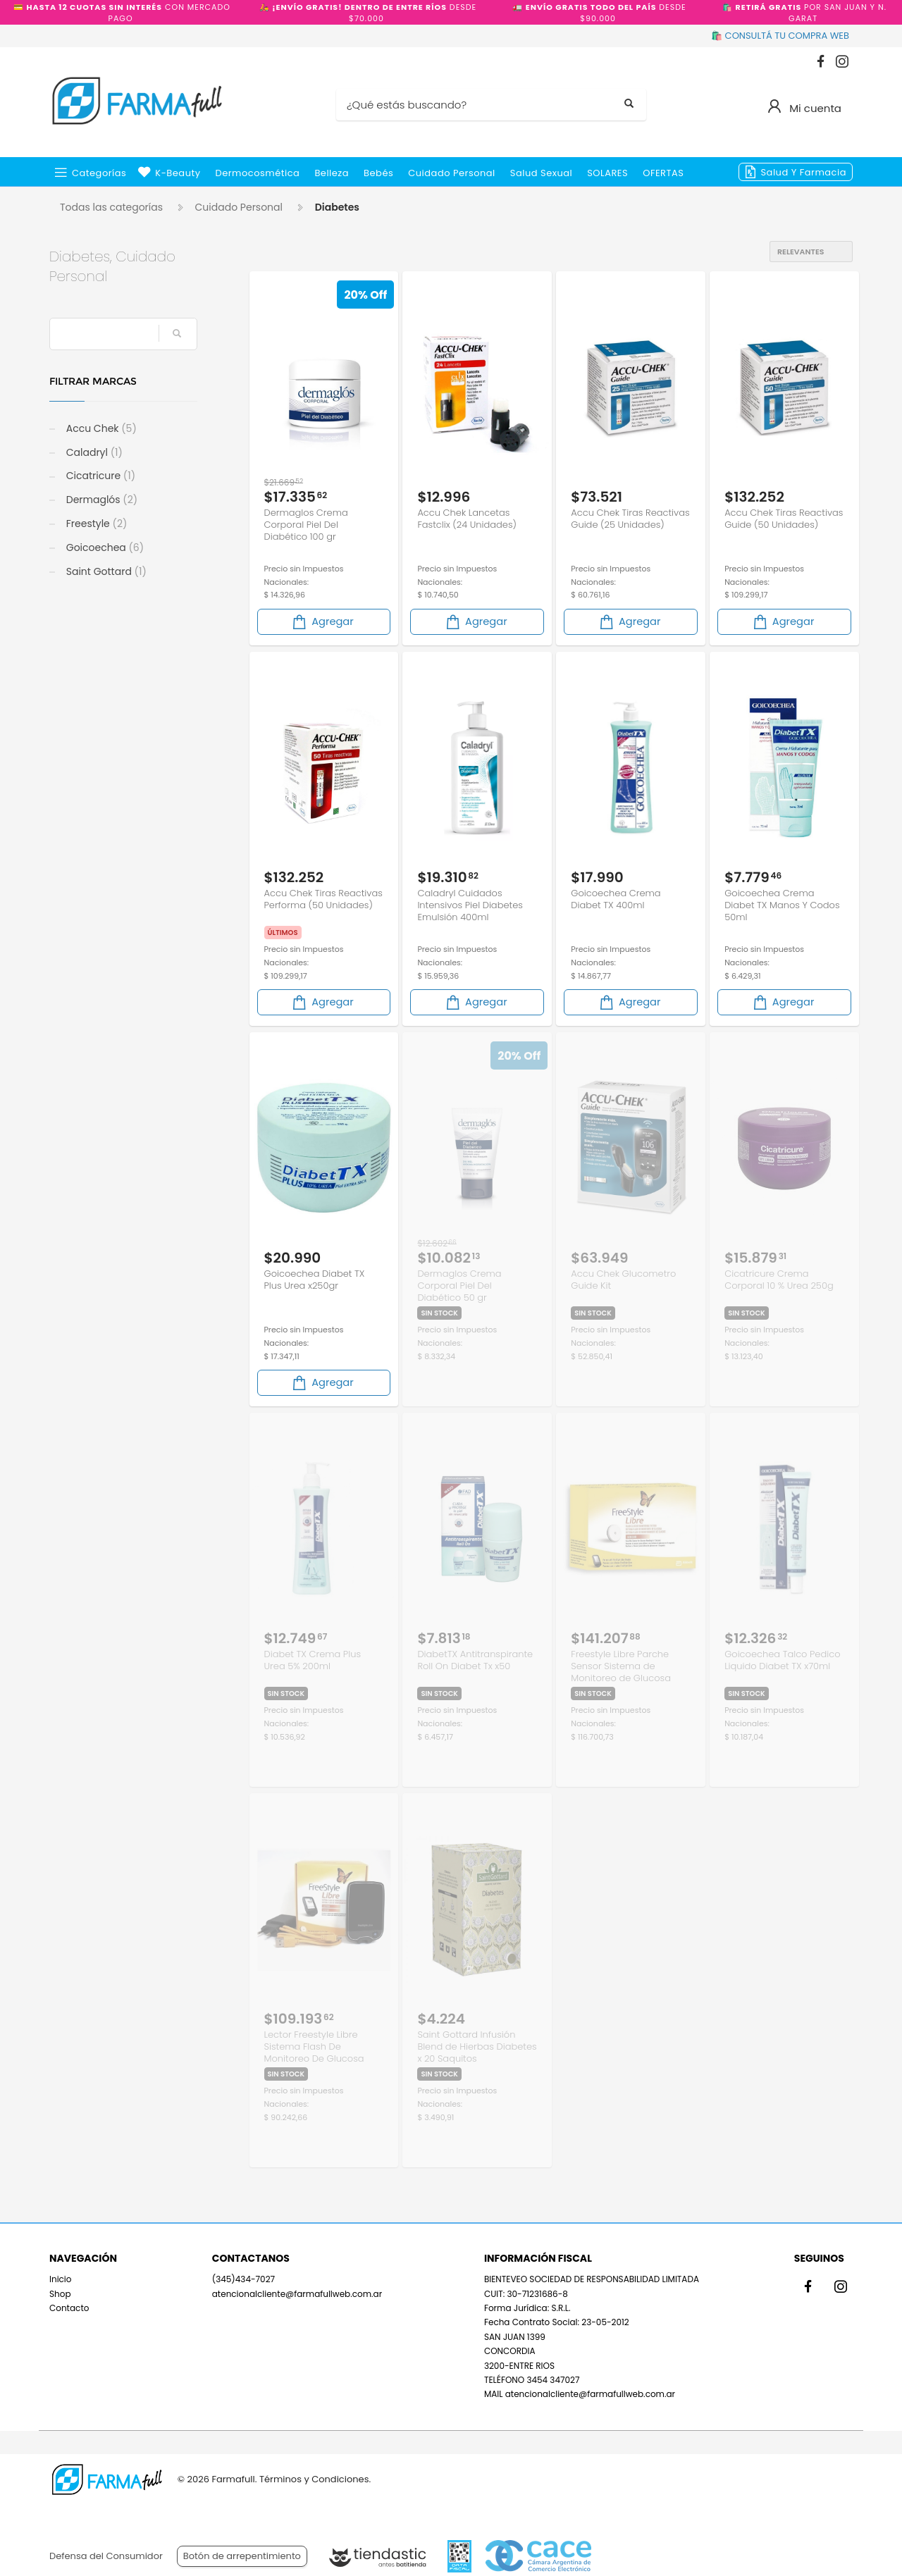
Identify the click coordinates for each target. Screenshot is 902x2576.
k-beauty (177, 173)
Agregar (322, 622)
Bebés (378, 173)
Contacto (69, 2308)
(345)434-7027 (243, 2279)
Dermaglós (100, 500)
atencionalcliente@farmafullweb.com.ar (297, 2294)
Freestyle (95, 523)
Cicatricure (99, 476)
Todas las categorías (111, 207)
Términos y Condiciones (314, 2479)
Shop (60, 2294)
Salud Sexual (541, 173)
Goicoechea (103, 547)
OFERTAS (663, 173)
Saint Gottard (105, 571)
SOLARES (607, 173)
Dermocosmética (258, 173)
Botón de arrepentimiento (242, 2556)
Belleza (331, 173)
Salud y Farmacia (803, 172)
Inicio (60, 2279)
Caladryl (93, 452)
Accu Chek (100, 428)
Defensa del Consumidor (106, 2556)
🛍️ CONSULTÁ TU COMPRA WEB (780, 35)
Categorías (99, 173)
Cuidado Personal (451, 173)
